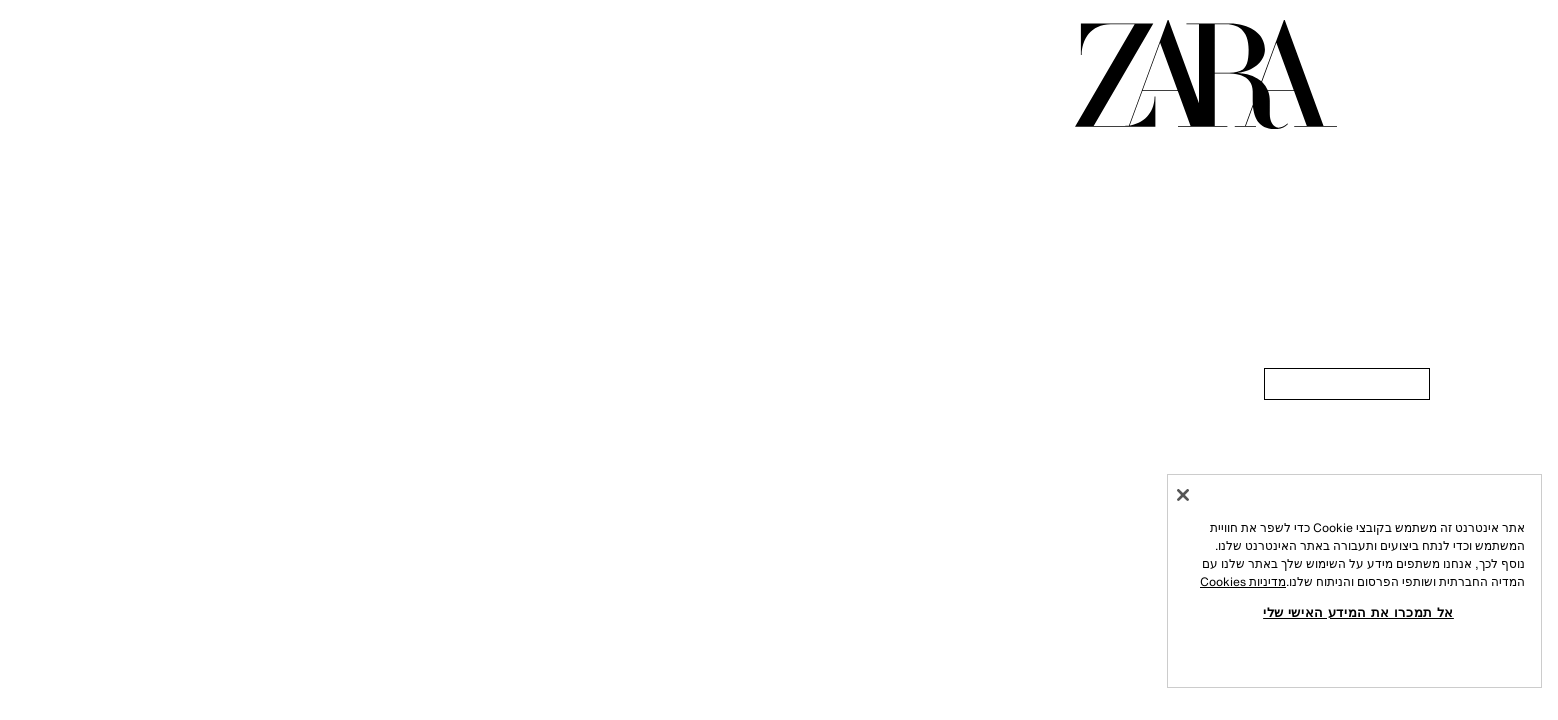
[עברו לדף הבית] (1206, 74)
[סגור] (1183, 495)
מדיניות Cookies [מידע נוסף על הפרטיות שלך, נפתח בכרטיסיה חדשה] (1243, 581)
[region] (1354, 581)
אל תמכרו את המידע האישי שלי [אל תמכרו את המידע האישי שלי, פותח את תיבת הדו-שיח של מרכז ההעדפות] (1358, 612)
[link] (1347, 384)
